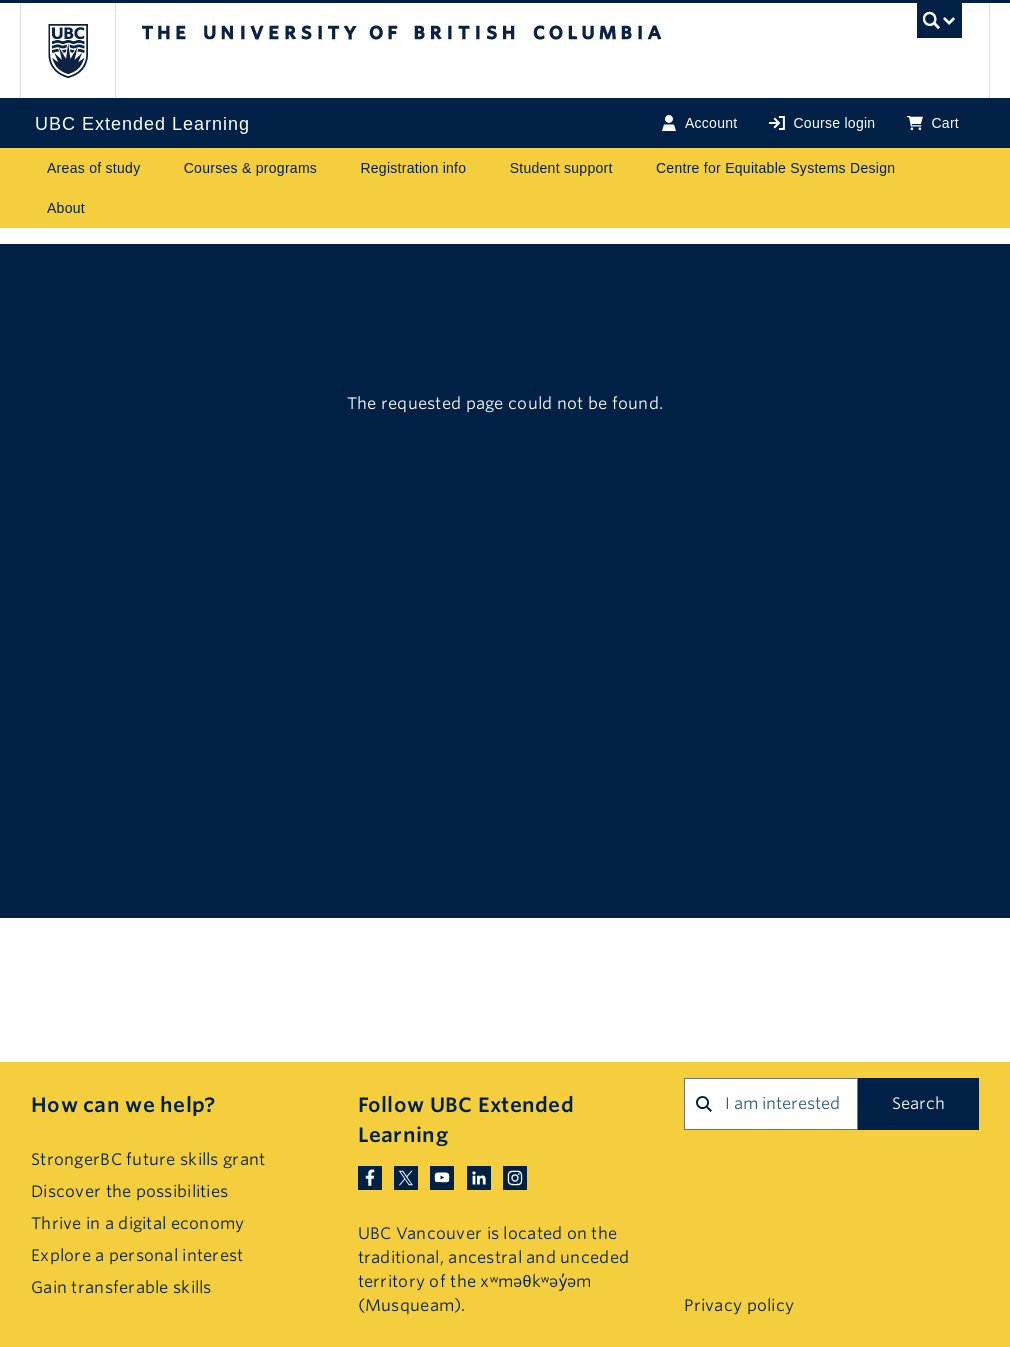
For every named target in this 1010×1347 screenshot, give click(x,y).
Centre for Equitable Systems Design (775, 168)
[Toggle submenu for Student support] (632, 168)
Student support (561, 168)
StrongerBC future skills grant (148, 1159)
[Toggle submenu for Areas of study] (160, 168)
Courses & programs (250, 168)
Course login (822, 123)
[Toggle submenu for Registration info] (486, 168)
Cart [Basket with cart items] (933, 123)
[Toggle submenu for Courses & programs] (336, 168)
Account (699, 123)
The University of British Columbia (82, 50)
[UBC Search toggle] (939, 26)
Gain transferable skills (121, 1287)
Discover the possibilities (129, 1191)
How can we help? (123, 1105)
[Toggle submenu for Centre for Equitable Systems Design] (915, 168)
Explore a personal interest (137, 1255)
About (66, 208)
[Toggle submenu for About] (104, 208)
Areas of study (93, 168)
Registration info (413, 168)
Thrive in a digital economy (138, 1223)
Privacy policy (739, 1305)
